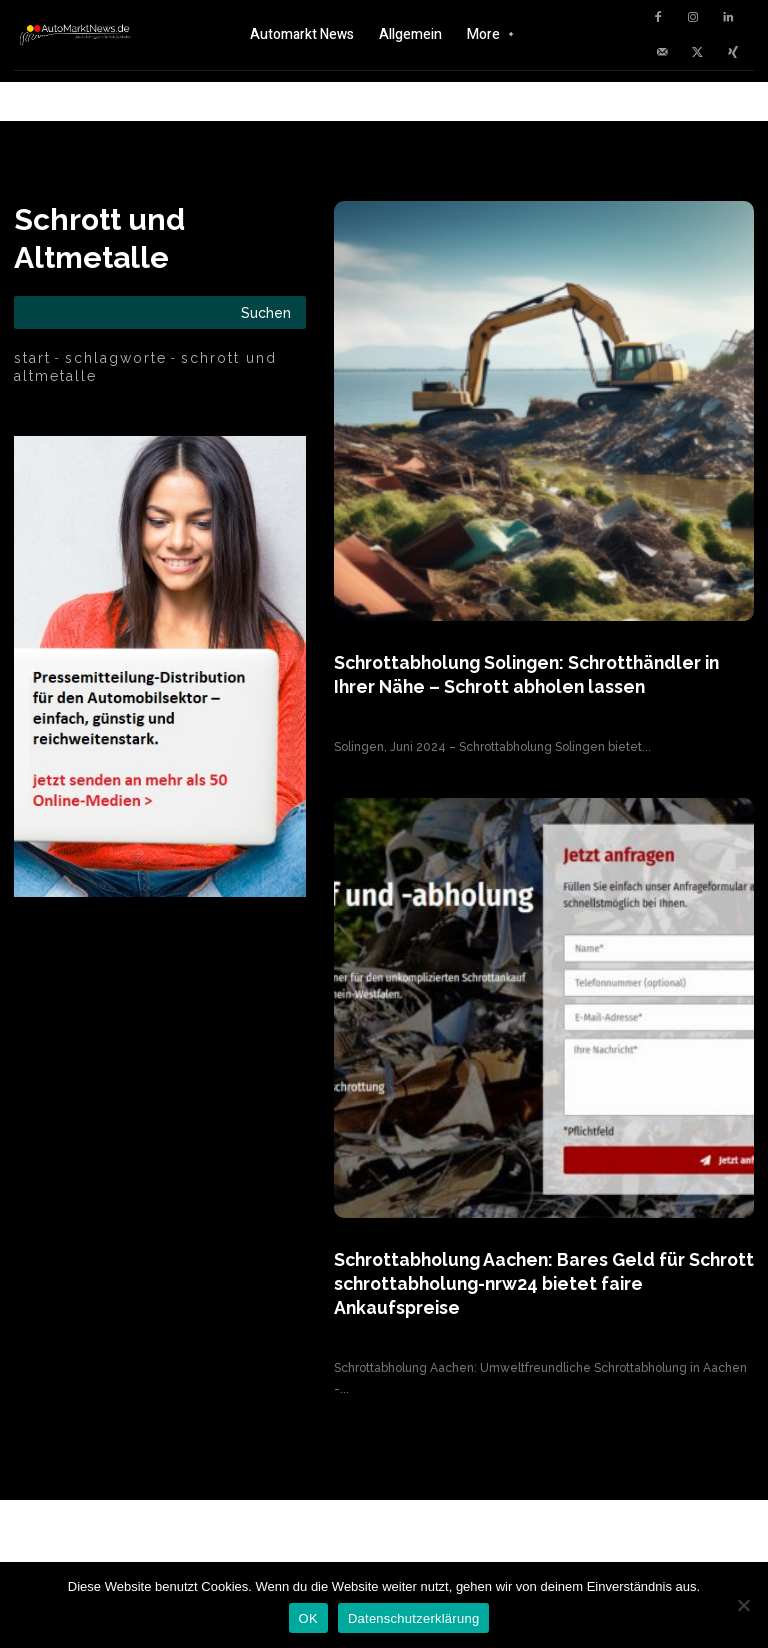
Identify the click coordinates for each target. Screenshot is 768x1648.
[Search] (266, 312)
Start (32, 358)
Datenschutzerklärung (413, 1618)
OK (308, 1618)
